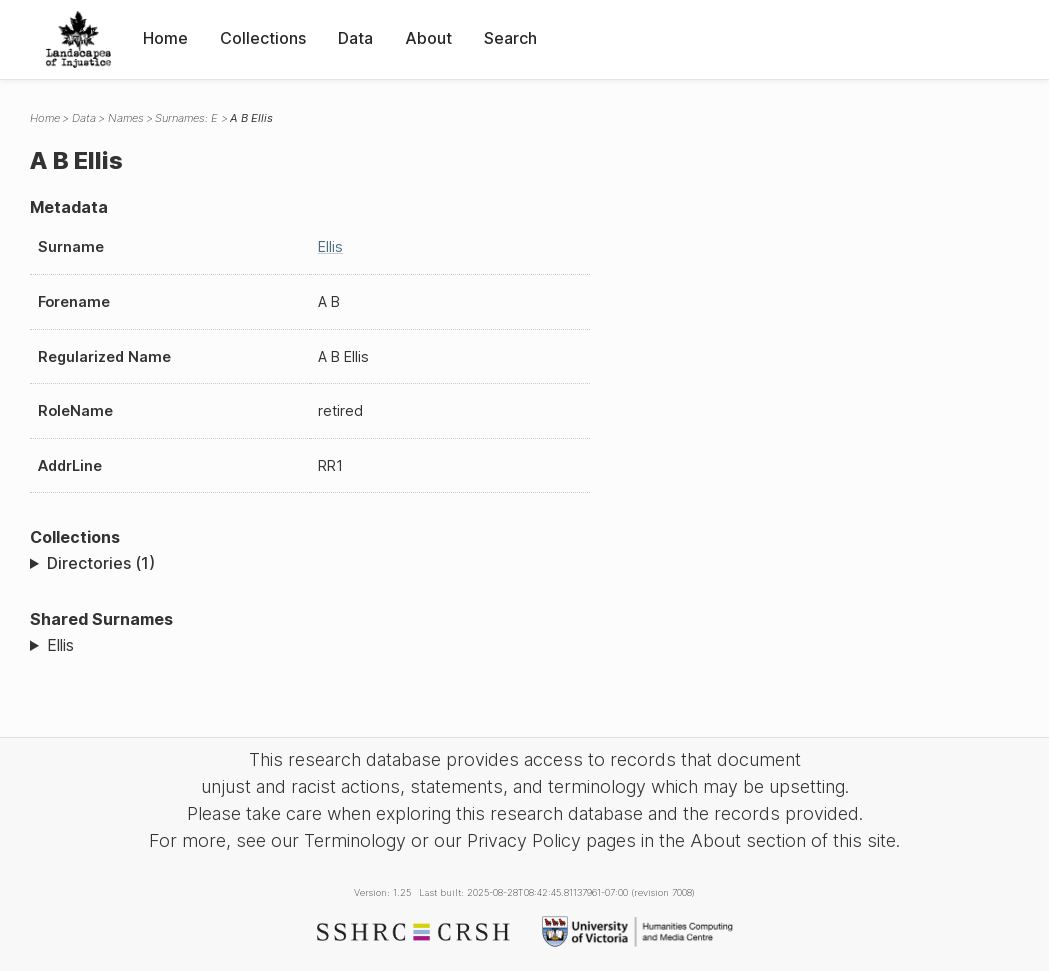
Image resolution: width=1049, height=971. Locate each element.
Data (355, 38)
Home (165, 38)
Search (510, 38)
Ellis (330, 246)
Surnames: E (186, 118)
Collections (263, 38)
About (428, 38)
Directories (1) (101, 563)
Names (126, 118)
